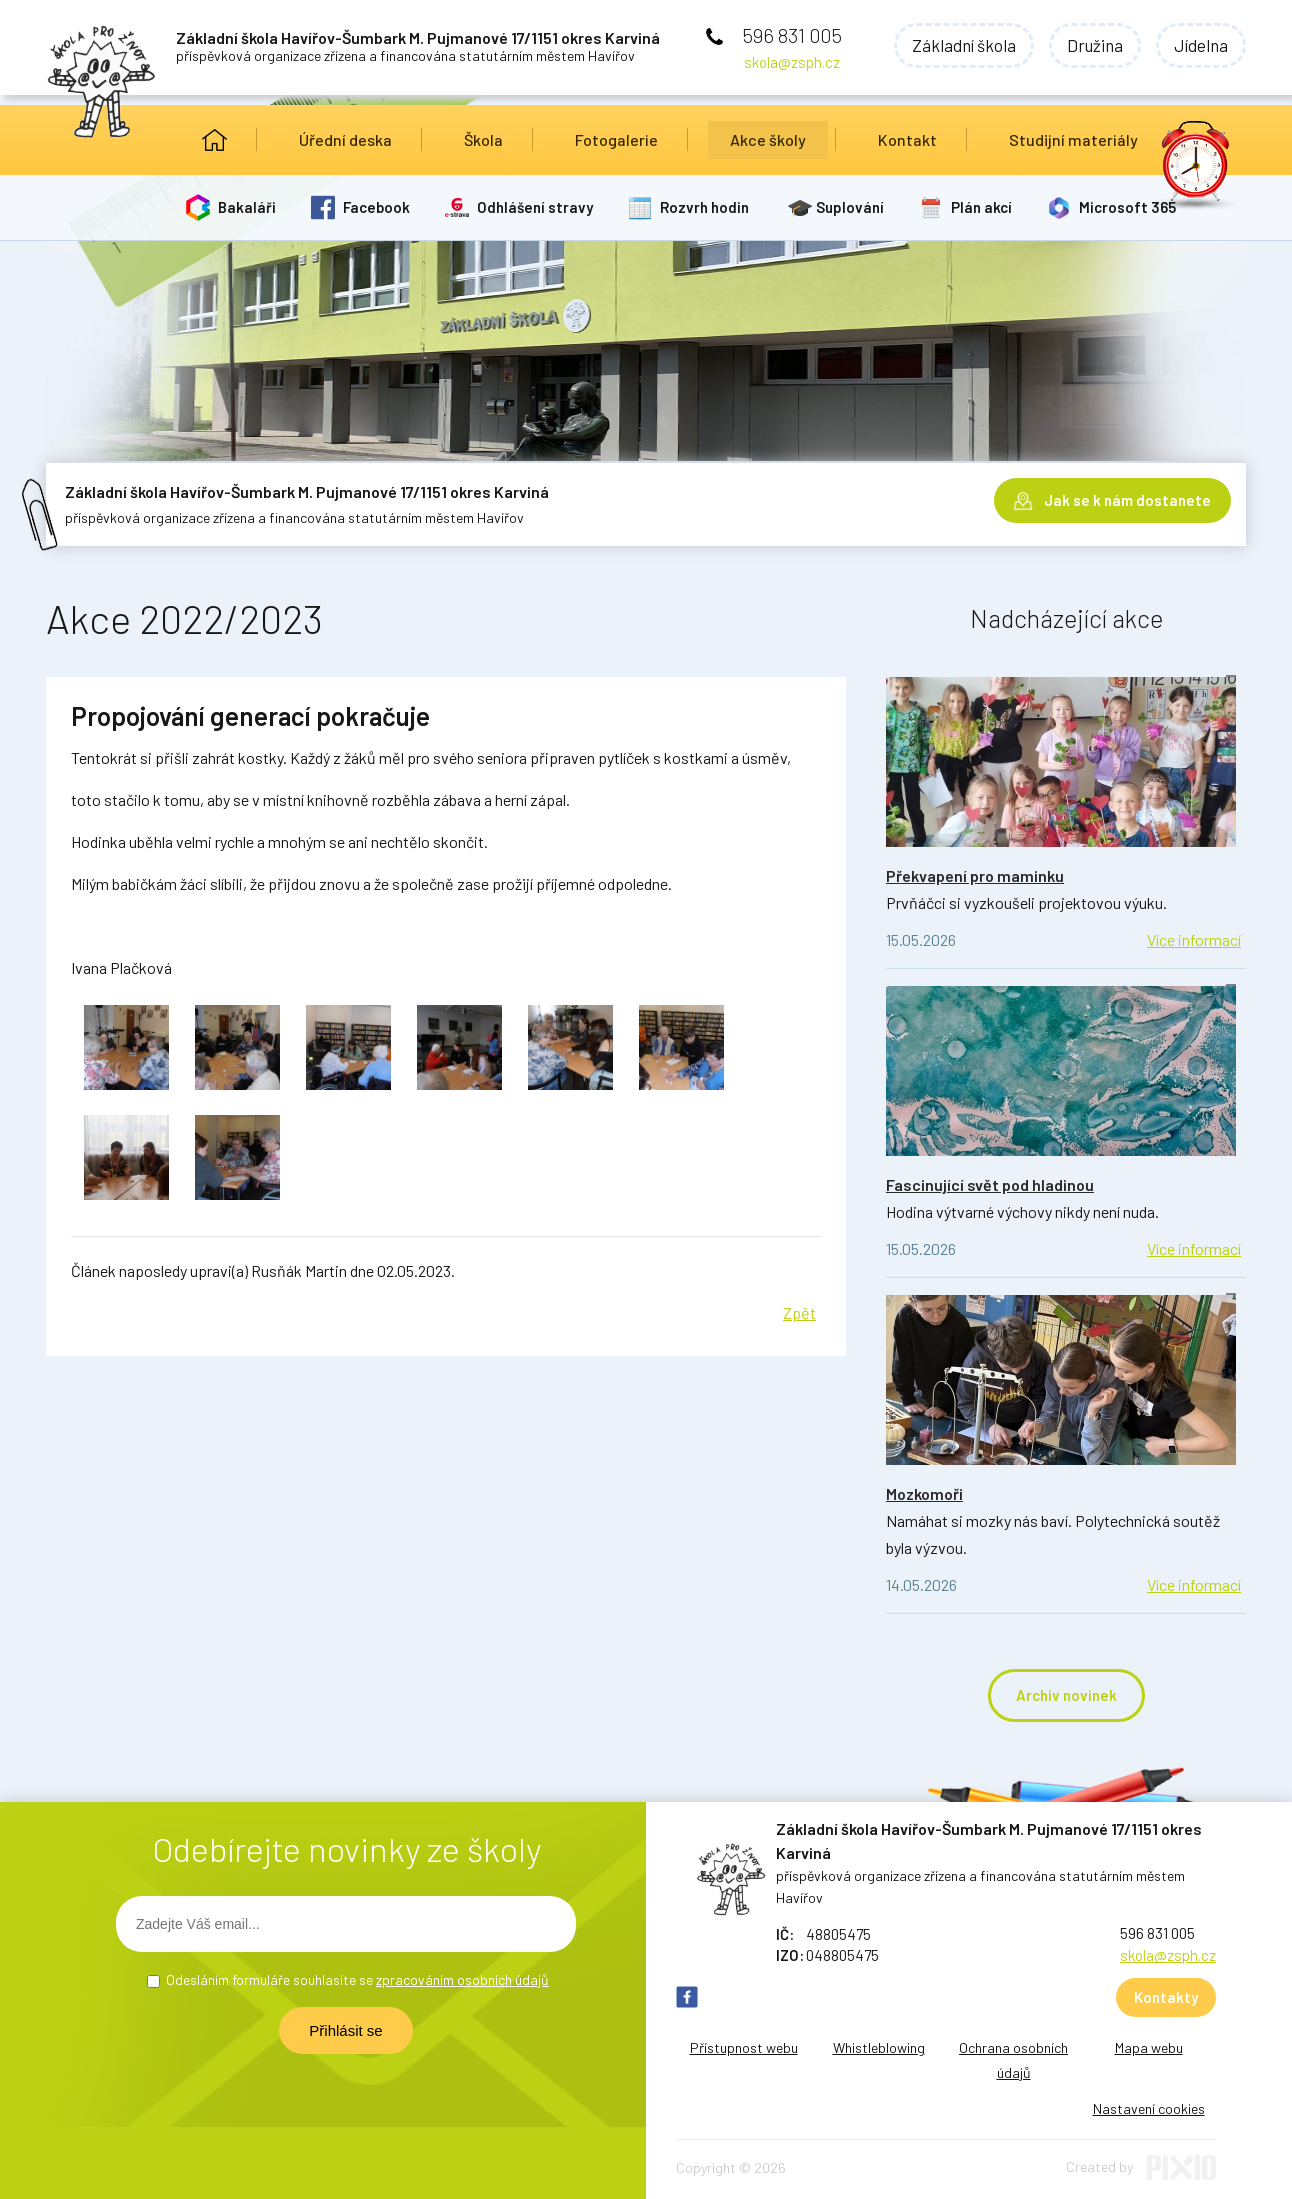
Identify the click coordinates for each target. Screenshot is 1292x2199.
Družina (1095, 45)
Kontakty (1166, 1997)
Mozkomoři (924, 1493)
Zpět (799, 1312)
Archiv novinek (1066, 1695)
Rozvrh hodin (704, 207)
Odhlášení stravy (535, 207)
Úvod (214, 140)
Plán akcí (981, 207)
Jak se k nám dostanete (1127, 500)
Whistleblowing (879, 2047)
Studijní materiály (1073, 139)
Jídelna (1201, 45)
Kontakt (907, 139)
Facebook (376, 207)
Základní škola (964, 45)
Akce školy (768, 139)
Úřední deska (345, 139)
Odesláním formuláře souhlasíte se (357, 1979)
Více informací (1194, 939)
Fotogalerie (616, 139)
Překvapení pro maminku (975, 875)
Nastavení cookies (1149, 2108)
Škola (483, 139)
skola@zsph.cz (792, 62)
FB (687, 1997)
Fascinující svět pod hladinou (990, 1184)
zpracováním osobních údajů (462, 1979)
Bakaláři (247, 207)
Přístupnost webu (744, 2047)
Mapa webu (1149, 2047)
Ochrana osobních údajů (1013, 2060)
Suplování (850, 207)
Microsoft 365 (1127, 207)
